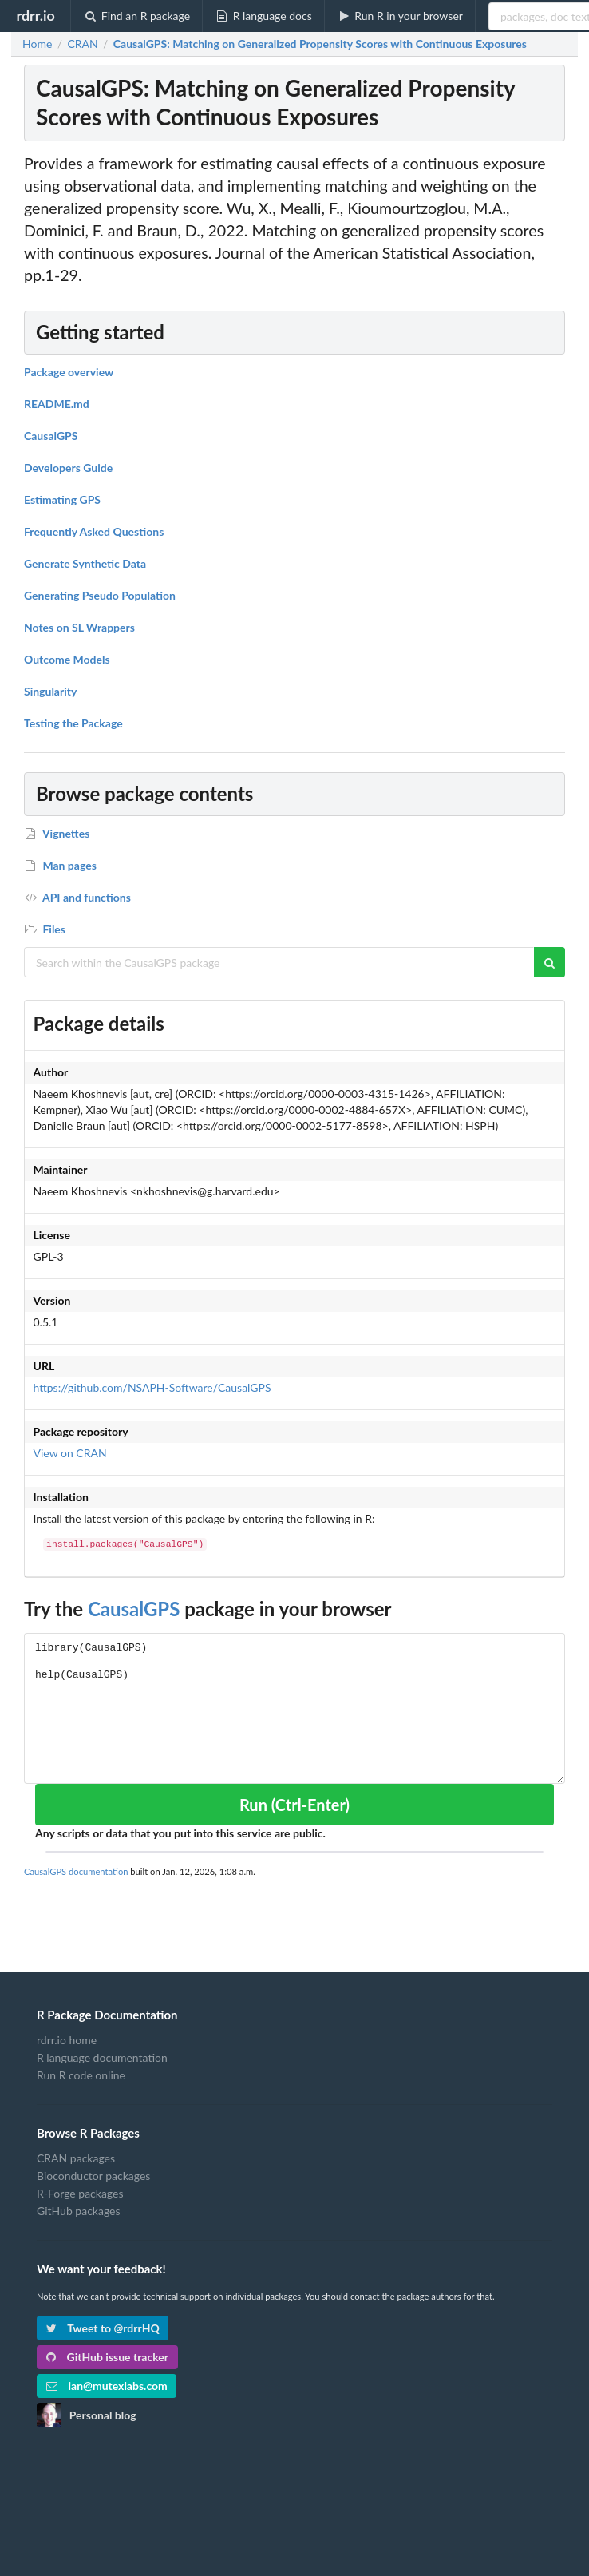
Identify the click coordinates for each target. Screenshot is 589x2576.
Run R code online (81, 2075)
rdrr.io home (67, 2040)
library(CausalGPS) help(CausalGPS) (294, 1708)
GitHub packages (79, 2210)
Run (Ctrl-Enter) (294, 1804)
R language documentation (102, 2057)
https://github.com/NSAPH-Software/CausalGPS (152, 1387)
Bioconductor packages (93, 2175)
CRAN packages (76, 2158)
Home (37, 44)
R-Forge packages (80, 2193)
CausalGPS (134, 1608)
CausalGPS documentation (76, 1871)
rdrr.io (35, 15)
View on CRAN (70, 1453)
